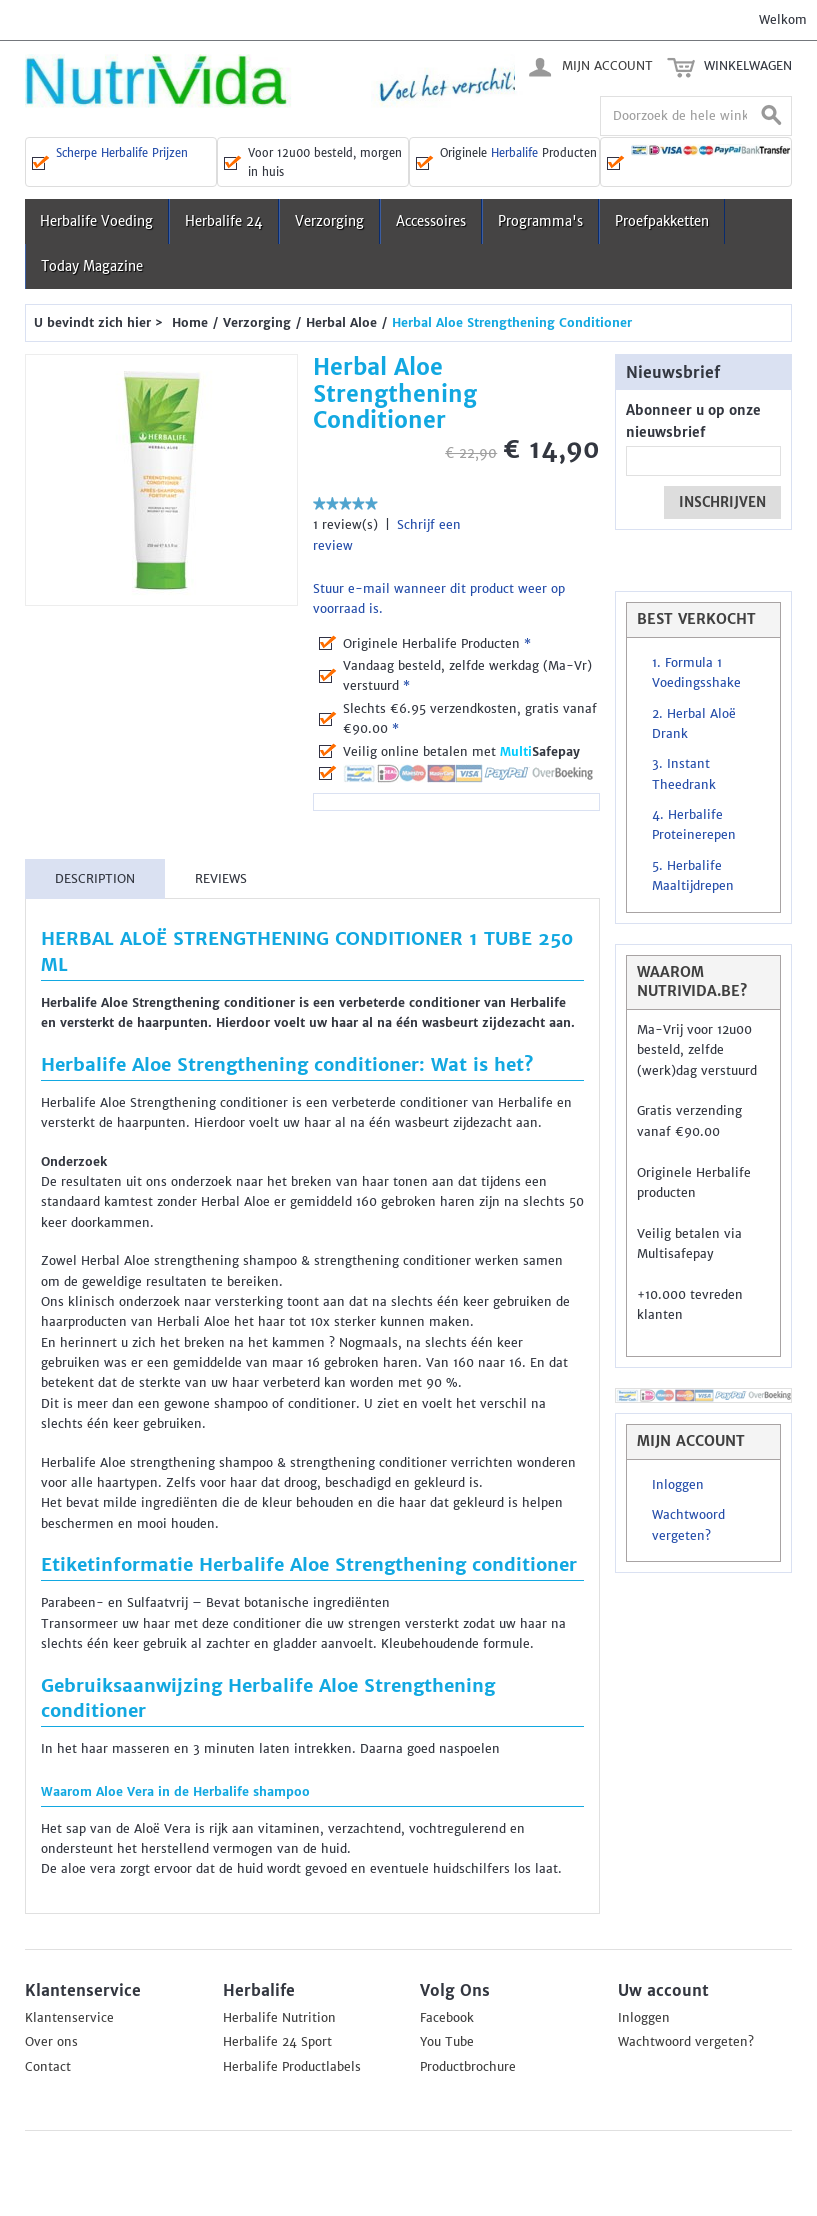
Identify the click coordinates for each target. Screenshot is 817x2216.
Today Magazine (92, 266)
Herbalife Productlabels (292, 2067)
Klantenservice (69, 2018)
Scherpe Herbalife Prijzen (122, 153)
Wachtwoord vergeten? (688, 1525)
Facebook (447, 2018)
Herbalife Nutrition (279, 2018)
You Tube (447, 2042)
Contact (48, 2067)
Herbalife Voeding (96, 221)
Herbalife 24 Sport (277, 2042)
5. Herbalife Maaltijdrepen (693, 876)
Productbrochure (468, 2067)
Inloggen (678, 1485)
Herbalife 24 (224, 221)
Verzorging (329, 221)
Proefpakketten (662, 221)
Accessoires (431, 221)
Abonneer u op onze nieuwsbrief (693, 421)
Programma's (540, 221)
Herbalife (514, 153)
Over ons (51, 2042)
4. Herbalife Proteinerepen (694, 825)
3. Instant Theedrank (684, 774)
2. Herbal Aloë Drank (694, 724)
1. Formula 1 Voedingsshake (696, 673)
